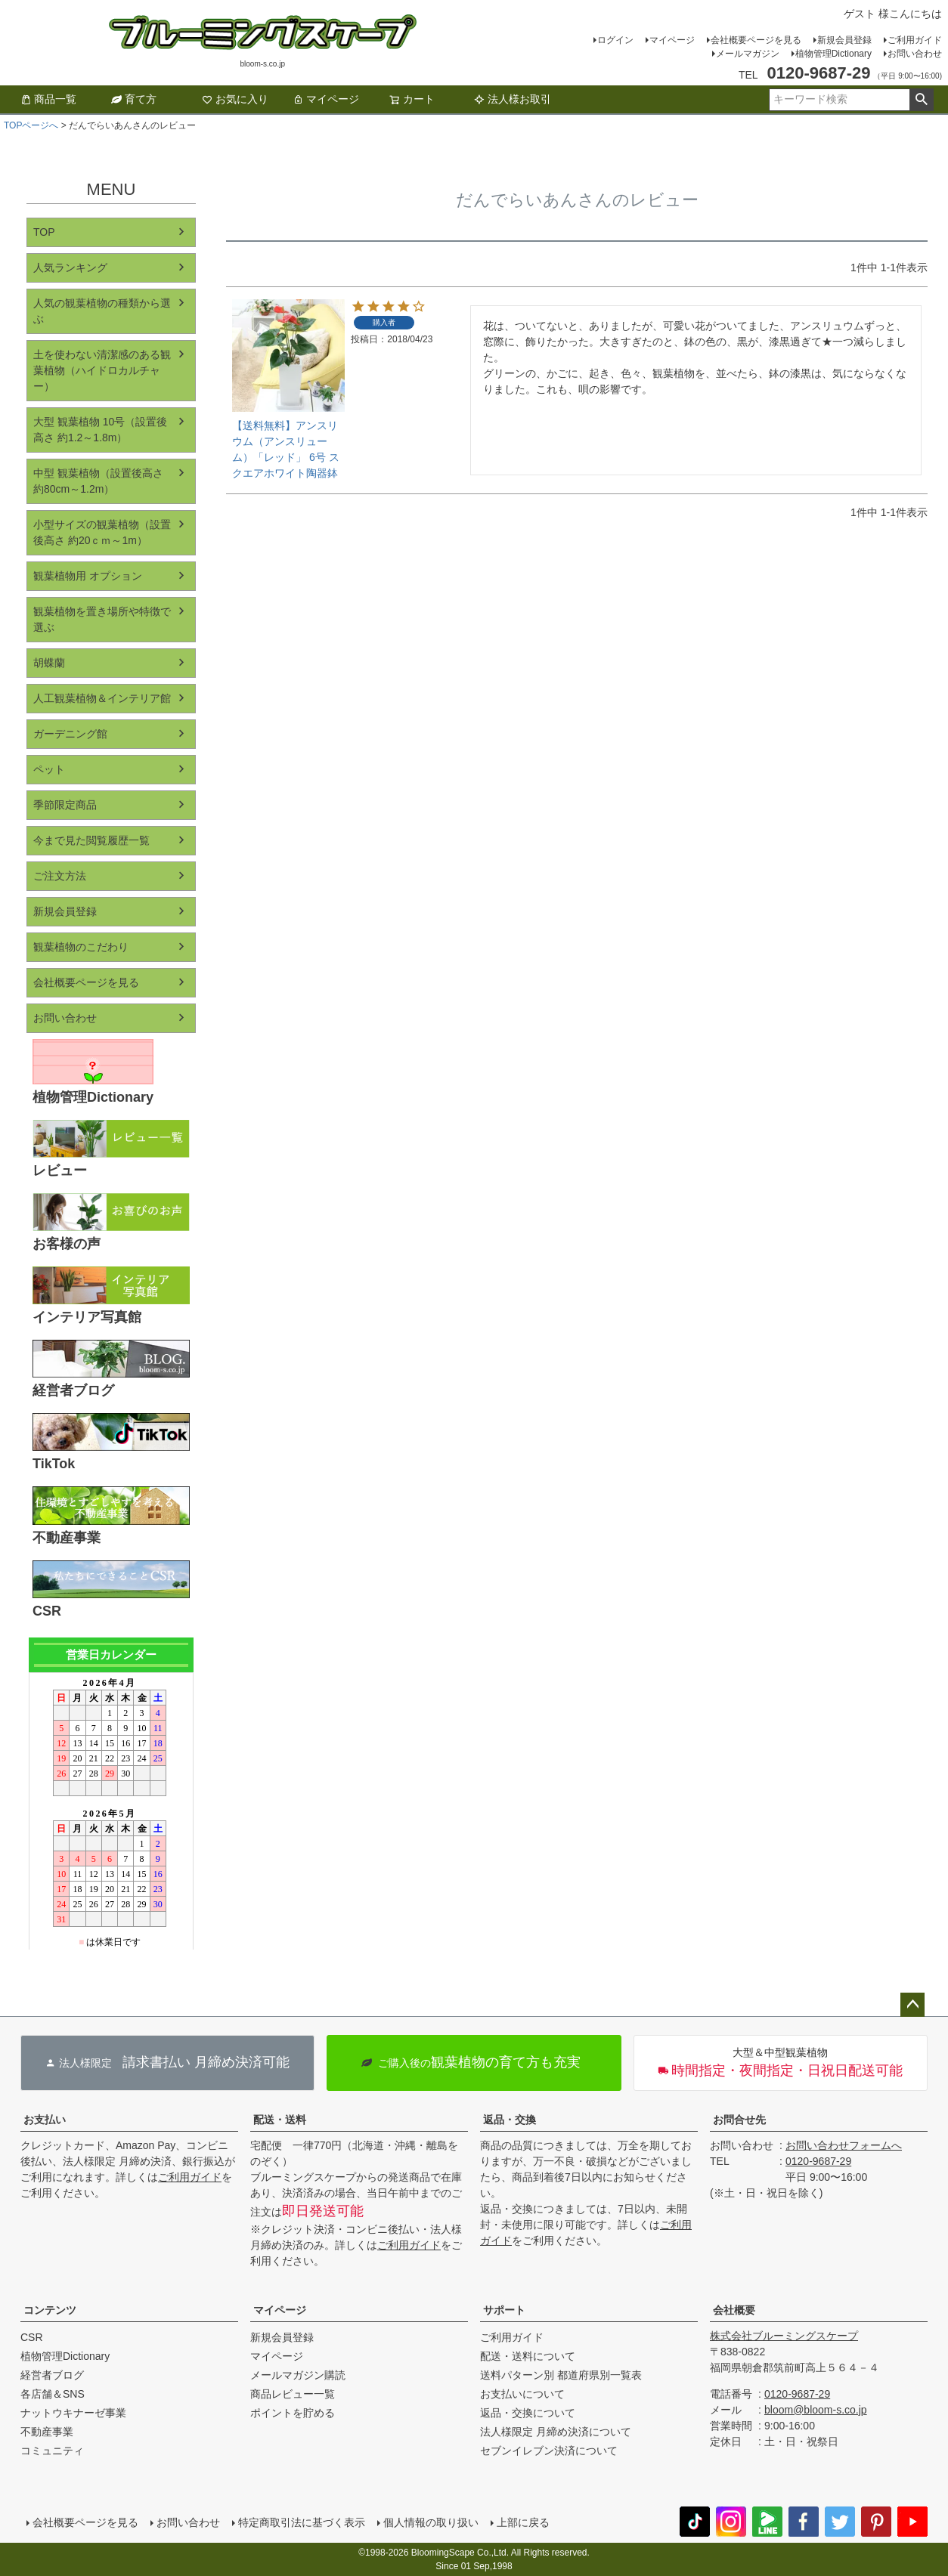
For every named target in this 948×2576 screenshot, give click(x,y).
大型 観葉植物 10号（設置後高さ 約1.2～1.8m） (100, 430)
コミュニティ (52, 2451)
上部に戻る (523, 2522)
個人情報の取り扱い (431, 2522)
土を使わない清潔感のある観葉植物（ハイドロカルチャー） (102, 370)
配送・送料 (279, 2120)
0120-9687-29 (818, 2161)
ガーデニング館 (70, 734)
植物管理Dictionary (833, 53)
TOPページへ (31, 125)
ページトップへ (912, 2005)
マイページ (672, 40)
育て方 (133, 99)
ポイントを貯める (292, 2413)
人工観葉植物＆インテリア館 (102, 698)
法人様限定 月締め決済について (555, 2432)
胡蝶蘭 (49, 663)
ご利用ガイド (915, 40)
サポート (504, 2310)
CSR (31, 2337)
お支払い (44, 2120)
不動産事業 (46, 2432)
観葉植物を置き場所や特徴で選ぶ (102, 619)
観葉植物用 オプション (87, 576)
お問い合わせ (915, 53)
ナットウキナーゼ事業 (73, 2413)
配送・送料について (527, 2356)
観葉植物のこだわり (81, 947)
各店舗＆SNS (52, 2394)
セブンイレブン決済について (549, 2451)
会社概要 (734, 2310)
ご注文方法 (59, 876)
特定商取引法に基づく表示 (301, 2522)
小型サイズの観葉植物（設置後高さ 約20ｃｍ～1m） (102, 532)
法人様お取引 (512, 99)
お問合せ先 (739, 2120)
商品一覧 (48, 99)
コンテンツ (49, 2310)
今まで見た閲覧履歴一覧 (91, 840)
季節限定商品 (65, 805)
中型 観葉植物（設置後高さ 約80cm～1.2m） (98, 481)
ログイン (615, 40)
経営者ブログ (52, 2375)
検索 (921, 99)
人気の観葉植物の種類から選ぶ (102, 311)
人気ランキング (70, 267)
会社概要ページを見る (756, 40)
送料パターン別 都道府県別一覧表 (561, 2375)
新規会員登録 (844, 40)
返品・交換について (527, 2413)
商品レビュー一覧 (292, 2394)
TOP (44, 232)
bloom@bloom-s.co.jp (815, 2410)
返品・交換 (509, 2120)
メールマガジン (747, 53)
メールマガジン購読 (297, 2375)
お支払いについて (522, 2394)
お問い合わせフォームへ (843, 2145)
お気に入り (235, 99)
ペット (49, 769)
